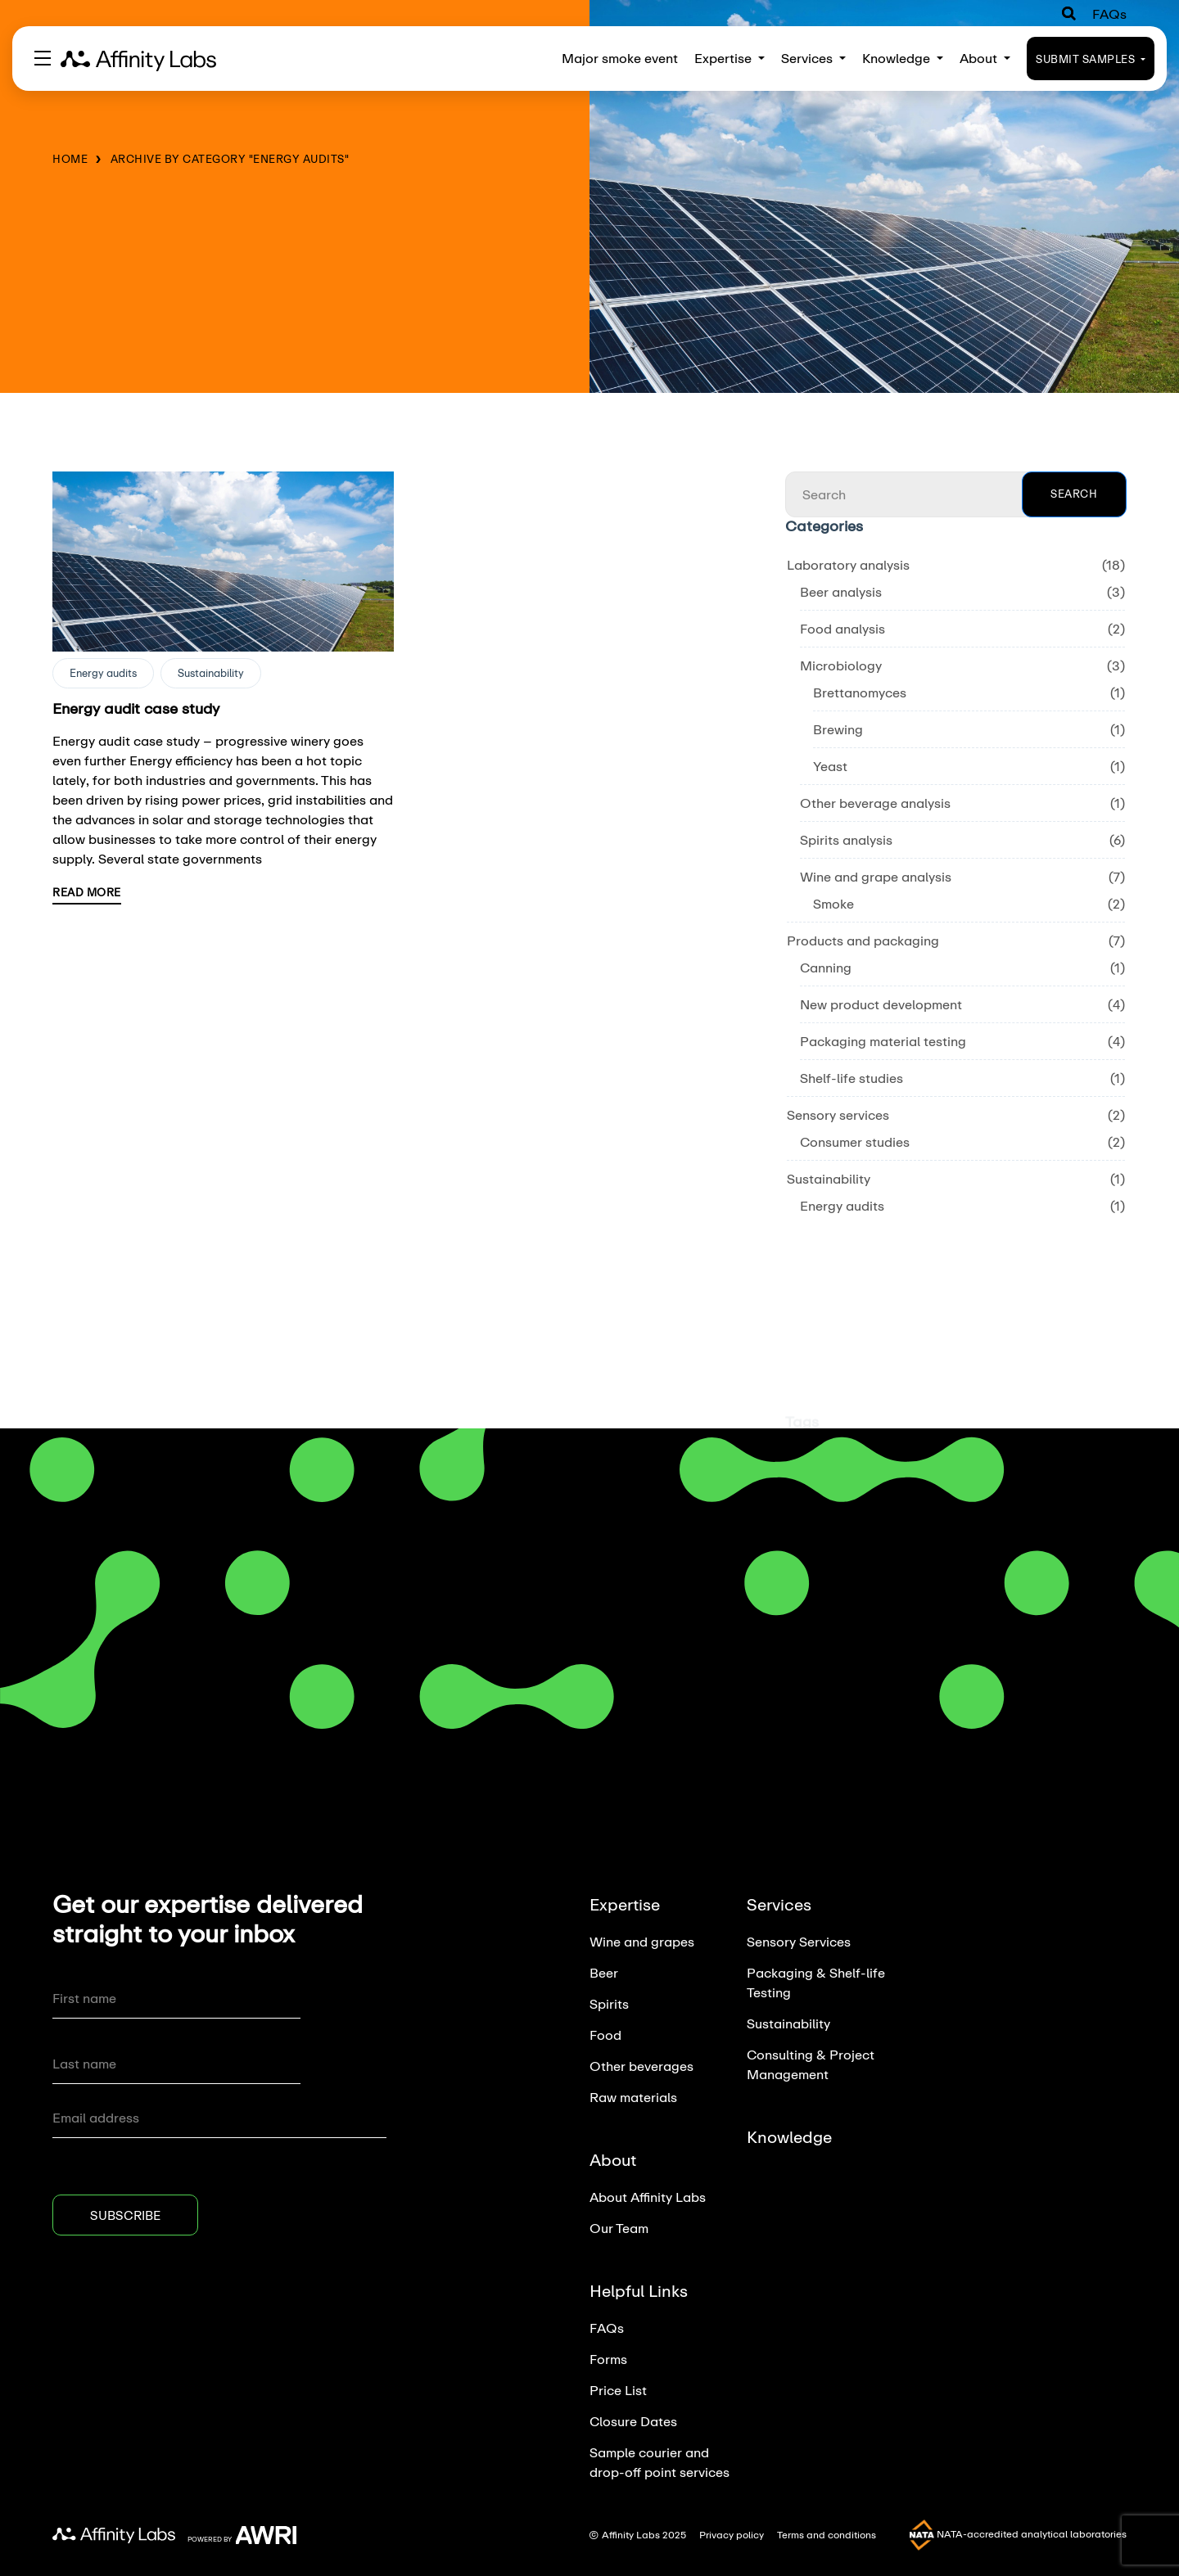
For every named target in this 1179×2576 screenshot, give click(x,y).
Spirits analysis (846, 839)
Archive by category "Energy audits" (230, 158)
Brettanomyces (859, 692)
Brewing (838, 729)
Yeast (830, 765)
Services (813, 57)
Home (70, 158)
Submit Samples (1090, 59)
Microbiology (841, 665)
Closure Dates (633, 2420)
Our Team (619, 2227)
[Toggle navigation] (43, 58)
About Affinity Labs (648, 2196)
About (985, 57)
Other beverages (641, 2065)
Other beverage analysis (875, 802)
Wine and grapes (642, 1941)
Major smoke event (620, 57)
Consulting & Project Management (810, 2064)
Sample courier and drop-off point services (660, 2462)
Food (605, 2034)
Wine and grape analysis (875, 876)
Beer (604, 1972)
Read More (86, 892)
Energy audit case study (135, 708)
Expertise (729, 57)
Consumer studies (855, 1141)
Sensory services (838, 1114)
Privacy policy (731, 2535)
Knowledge (902, 57)
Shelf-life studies (851, 1077)
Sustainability (211, 672)
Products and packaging (863, 940)
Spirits (609, 2003)
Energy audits (103, 672)
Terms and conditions (826, 2535)
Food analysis (842, 628)
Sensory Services (799, 1941)
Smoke (833, 903)
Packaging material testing (883, 1040)
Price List (618, 2389)
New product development (881, 1004)
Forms (608, 2358)
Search (1073, 493)
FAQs (1109, 13)
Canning (826, 967)
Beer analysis (841, 591)
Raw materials (633, 2096)
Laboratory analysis (848, 564)
